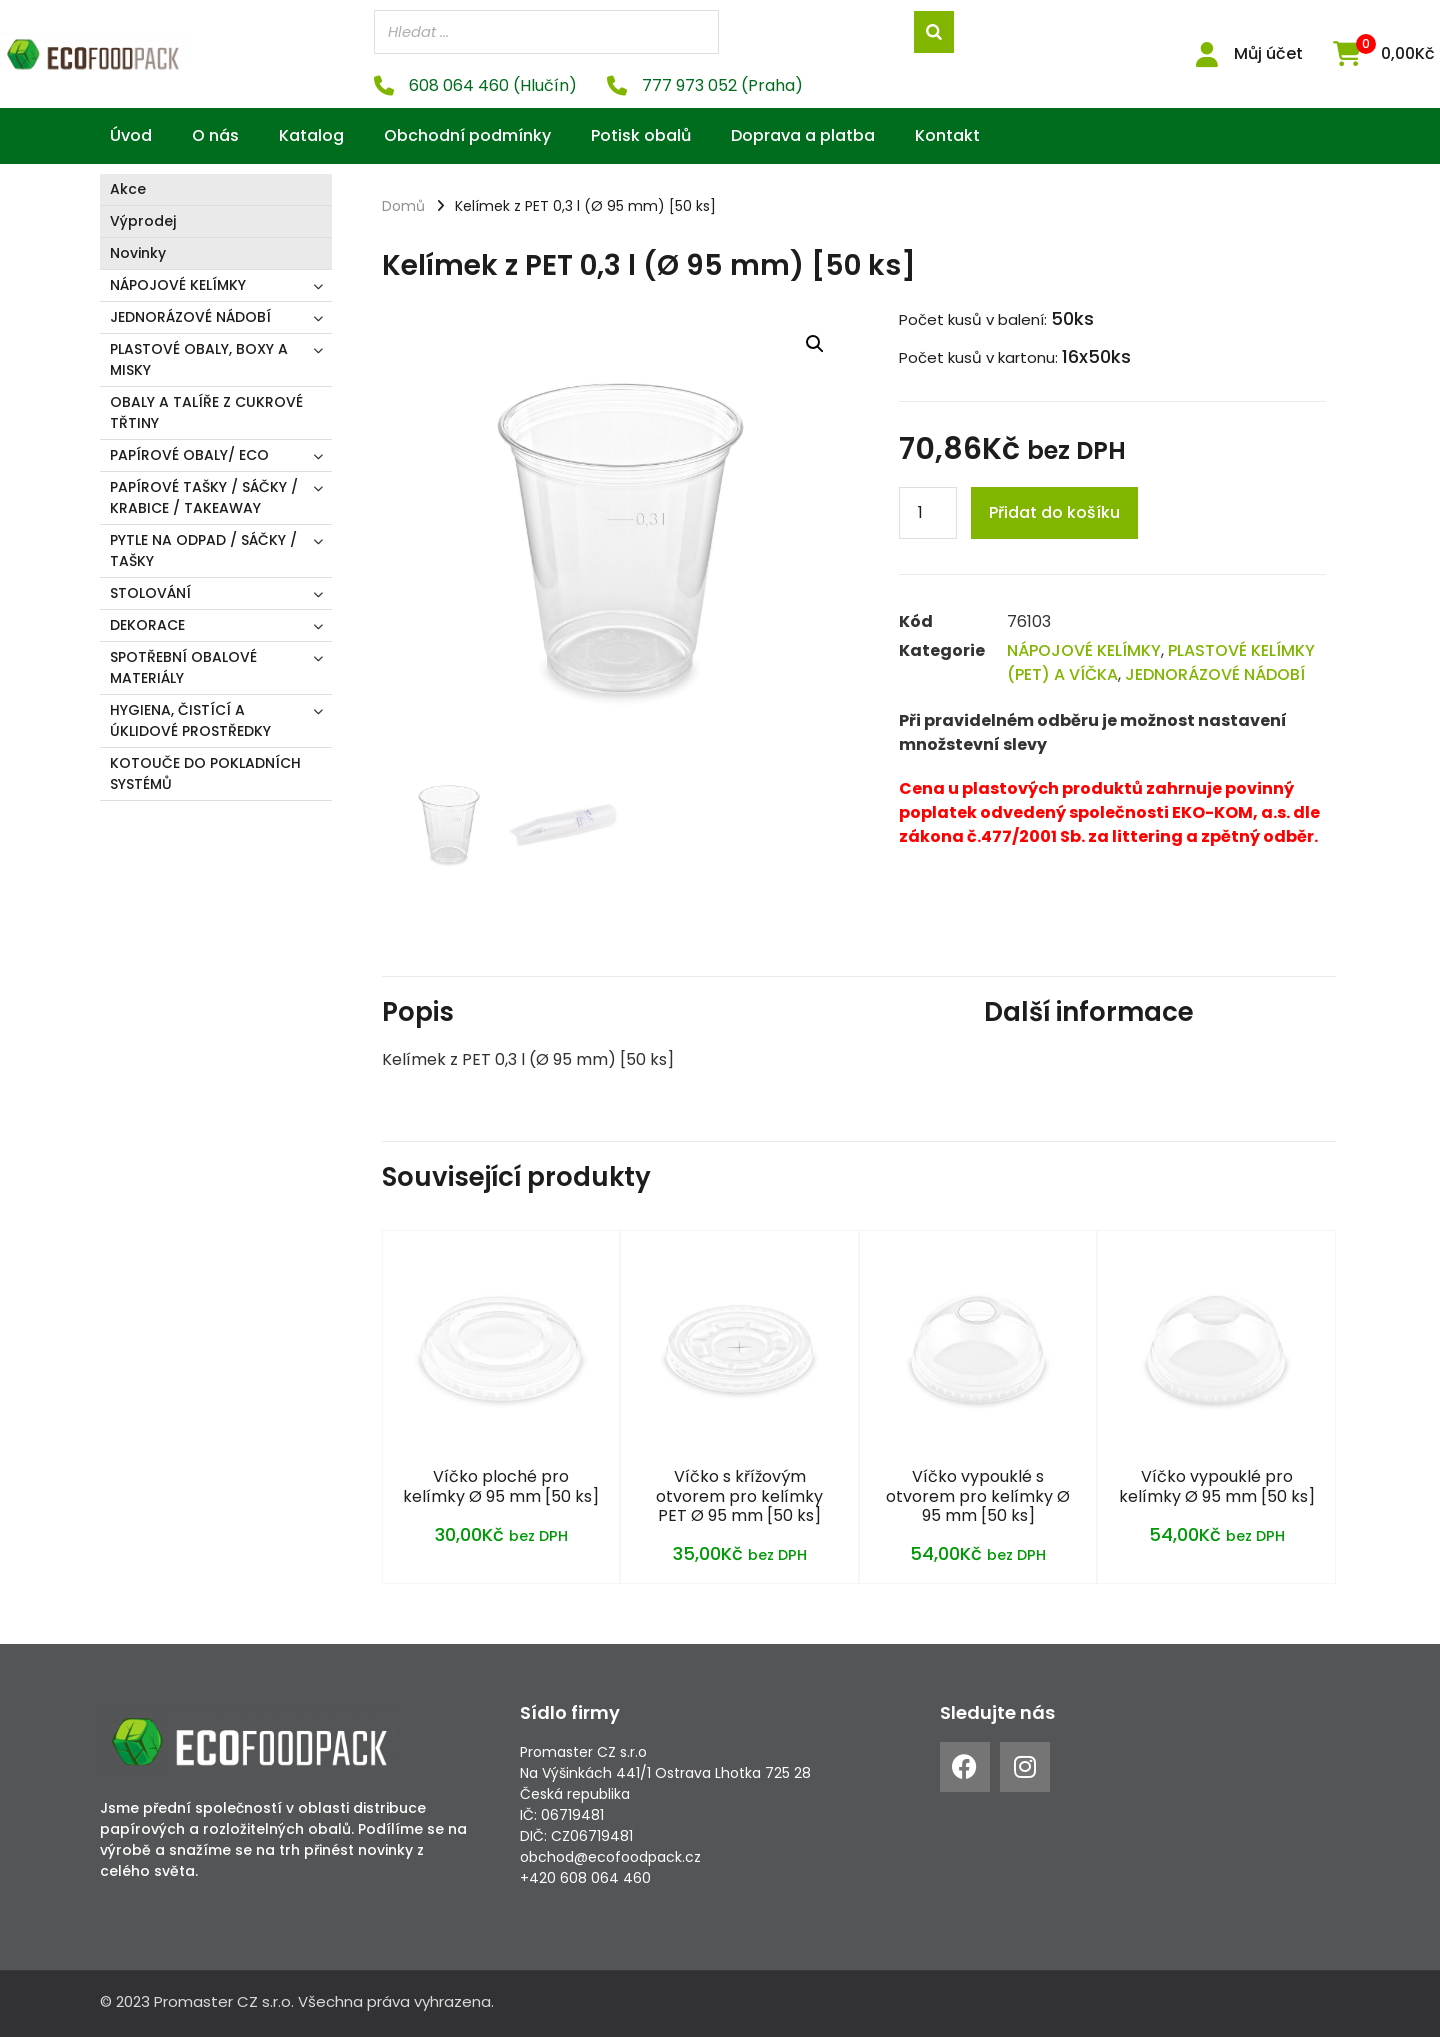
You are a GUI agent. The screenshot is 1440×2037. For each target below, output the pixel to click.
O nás (215, 134)
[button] (815, 343)
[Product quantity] (928, 512)
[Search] (934, 31)
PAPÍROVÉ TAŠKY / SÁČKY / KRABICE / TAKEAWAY (204, 496)
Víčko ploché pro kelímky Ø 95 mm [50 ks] (501, 1485)
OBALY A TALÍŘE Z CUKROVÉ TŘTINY (206, 411)
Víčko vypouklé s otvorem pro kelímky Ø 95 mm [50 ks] (978, 1494)
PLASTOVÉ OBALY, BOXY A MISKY (199, 358)
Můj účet (1268, 53)
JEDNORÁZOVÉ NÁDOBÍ (190, 316)
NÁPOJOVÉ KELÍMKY (178, 284)
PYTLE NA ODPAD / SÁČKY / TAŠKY (203, 549)
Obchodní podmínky (467, 134)
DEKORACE (147, 624)
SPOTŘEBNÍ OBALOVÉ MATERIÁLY (183, 666)
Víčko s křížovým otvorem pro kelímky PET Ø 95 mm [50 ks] (739, 1494)
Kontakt (947, 134)
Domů (403, 205)
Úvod (131, 134)
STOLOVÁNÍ (150, 592)
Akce (128, 188)
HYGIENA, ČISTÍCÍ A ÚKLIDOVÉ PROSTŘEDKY (190, 719)
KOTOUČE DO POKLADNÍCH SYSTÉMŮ (205, 772)
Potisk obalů (641, 134)
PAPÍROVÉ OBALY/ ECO (189, 454)
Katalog (311, 134)
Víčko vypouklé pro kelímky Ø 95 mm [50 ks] (1217, 1485)
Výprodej (143, 220)
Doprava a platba (803, 134)
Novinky (138, 252)
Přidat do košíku (1054, 511)
